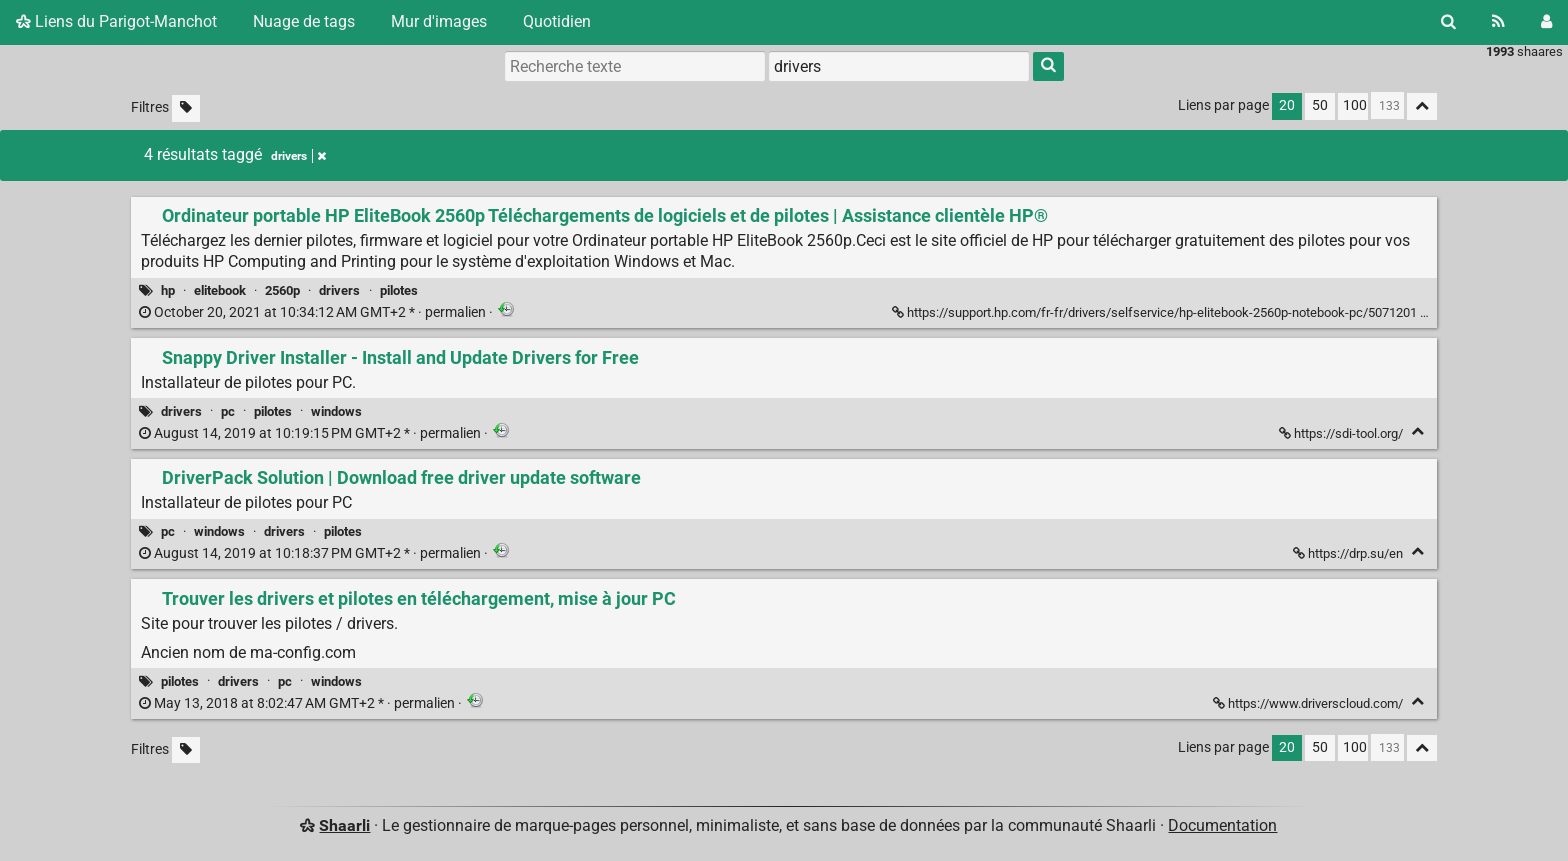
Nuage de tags (304, 21)
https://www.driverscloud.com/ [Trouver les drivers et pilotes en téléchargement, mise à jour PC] (1309, 703)
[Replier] (1417, 431)
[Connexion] (1546, 22)
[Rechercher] (1448, 22)
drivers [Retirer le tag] (298, 156)
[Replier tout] (1422, 106)
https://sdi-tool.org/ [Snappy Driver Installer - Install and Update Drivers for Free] (1342, 433)
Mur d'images (439, 21)
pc (228, 411)
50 (1320, 105)
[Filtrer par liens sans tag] (186, 108)
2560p (282, 290)
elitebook (220, 290)
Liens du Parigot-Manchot (116, 21)
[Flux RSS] (1498, 22)
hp (168, 290)
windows (336, 411)
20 (1287, 105)
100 (1355, 105)
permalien (314, 312)
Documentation (1222, 825)
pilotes (399, 290)
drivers (339, 290)
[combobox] (899, 66)
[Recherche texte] (635, 66)
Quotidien (557, 21)
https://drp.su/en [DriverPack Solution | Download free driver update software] (1349, 553)
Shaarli (344, 825)
